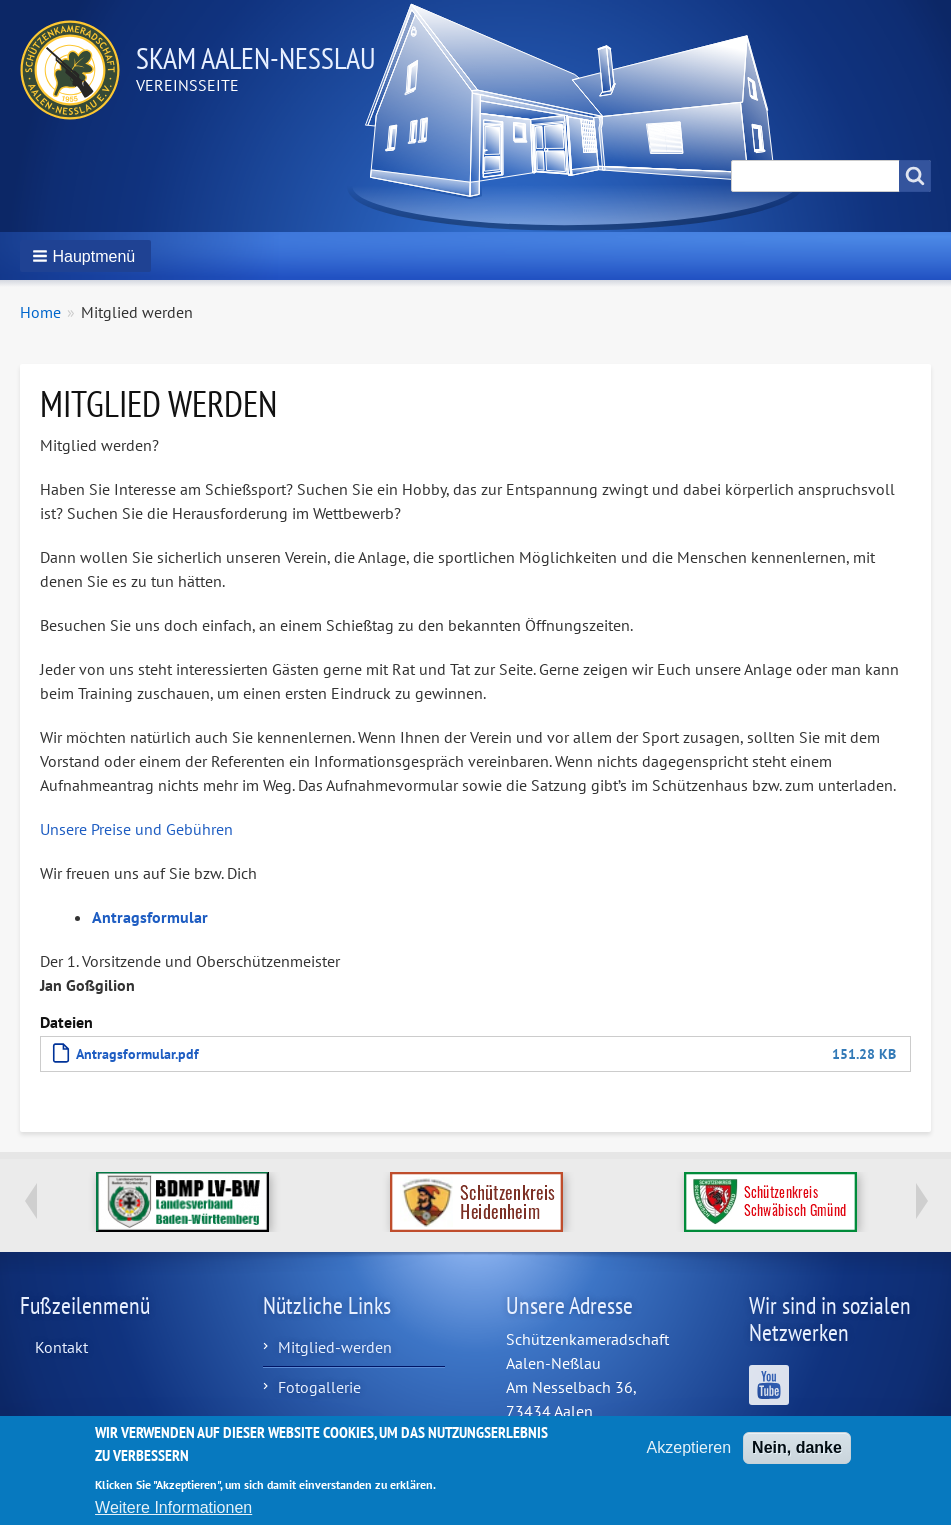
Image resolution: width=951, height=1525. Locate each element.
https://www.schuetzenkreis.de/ (770, 1202)
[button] (85, 256)
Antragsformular (150, 917)
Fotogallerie (319, 1387)
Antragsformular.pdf (137, 1053)
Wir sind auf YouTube (769, 1385)
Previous (30, 1201)
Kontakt (61, 1347)
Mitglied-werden (335, 1347)
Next (921, 1201)
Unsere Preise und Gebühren (136, 829)
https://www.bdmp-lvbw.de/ (182, 1202)
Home (40, 312)
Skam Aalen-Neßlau (256, 57)
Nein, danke (797, 1456)
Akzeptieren (689, 1456)
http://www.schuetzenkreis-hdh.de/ (476, 1202)
